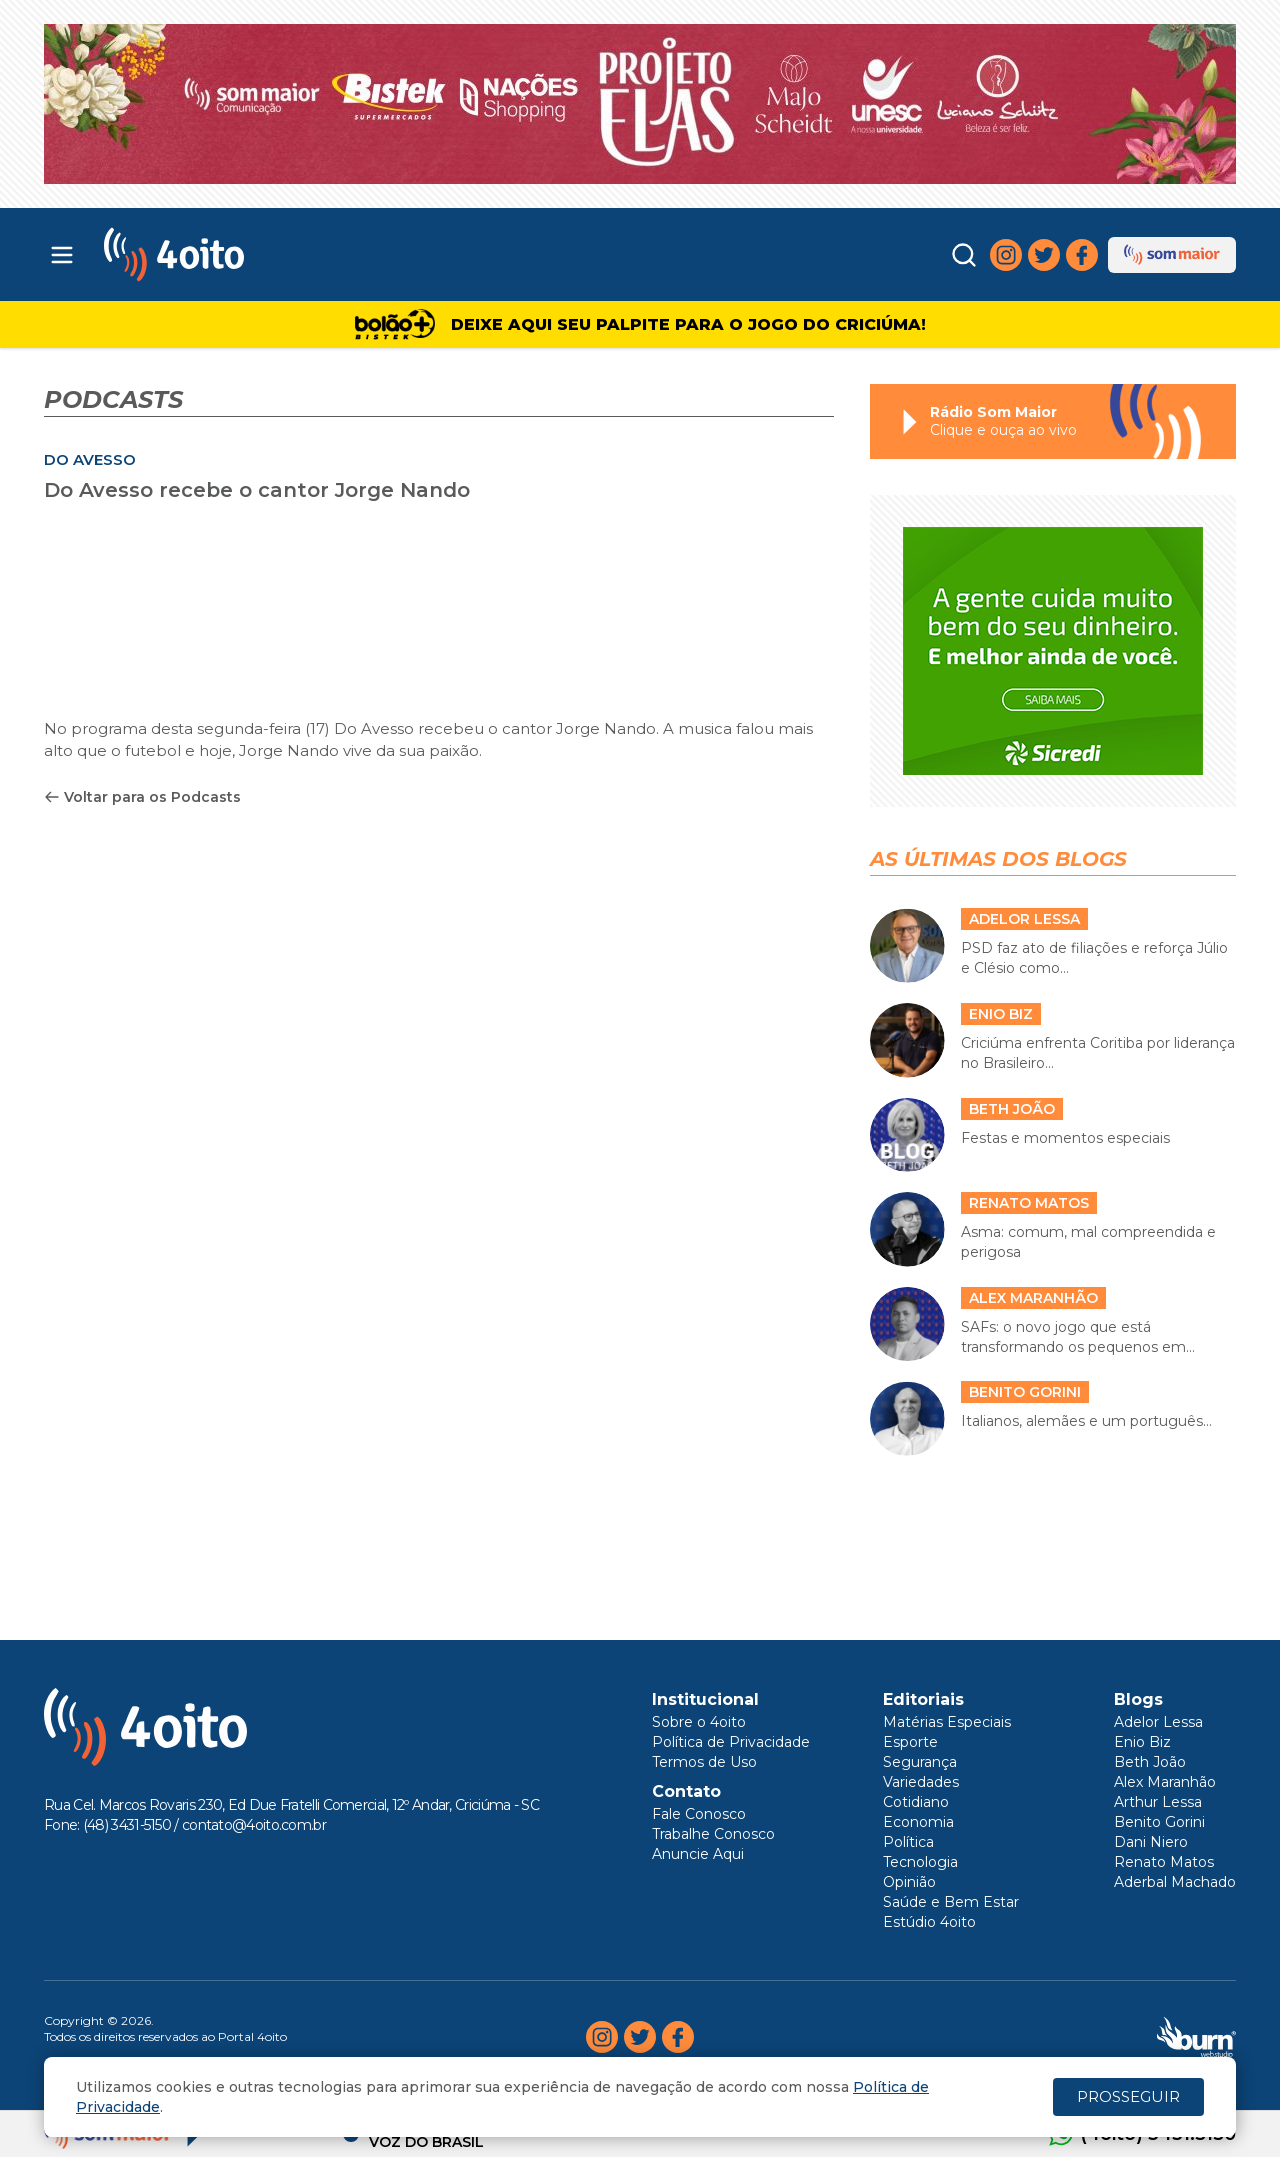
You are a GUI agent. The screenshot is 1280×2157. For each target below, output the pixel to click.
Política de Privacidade (731, 1742)
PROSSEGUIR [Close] (1128, 2096)
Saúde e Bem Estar (951, 1902)
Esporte (910, 1742)
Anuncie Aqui (698, 1854)
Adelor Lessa (1158, 1722)
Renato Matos (1164, 1862)
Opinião (909, 1882)
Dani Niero (1151, 1842)
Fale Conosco (699, 1814)
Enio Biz (1142, 1742)
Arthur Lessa (1158, 1802)
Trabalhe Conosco (713, 1834)
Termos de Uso (704, 1762)
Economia (918, 1822)
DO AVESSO (90, 459)
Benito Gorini (1159, 1822)
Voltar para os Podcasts (142, 797)
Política (908, 1842)
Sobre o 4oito (699, 1722)
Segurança (920, 1762)
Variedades (921, 1782)
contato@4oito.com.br (254, 1825)
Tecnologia (920, 1862)
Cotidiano (916, 1802)
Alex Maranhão (1165, 1782)
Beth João (1150, 1762)
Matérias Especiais (947, 1722)
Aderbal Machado (1175, 1882)
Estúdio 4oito (929, 1922)
